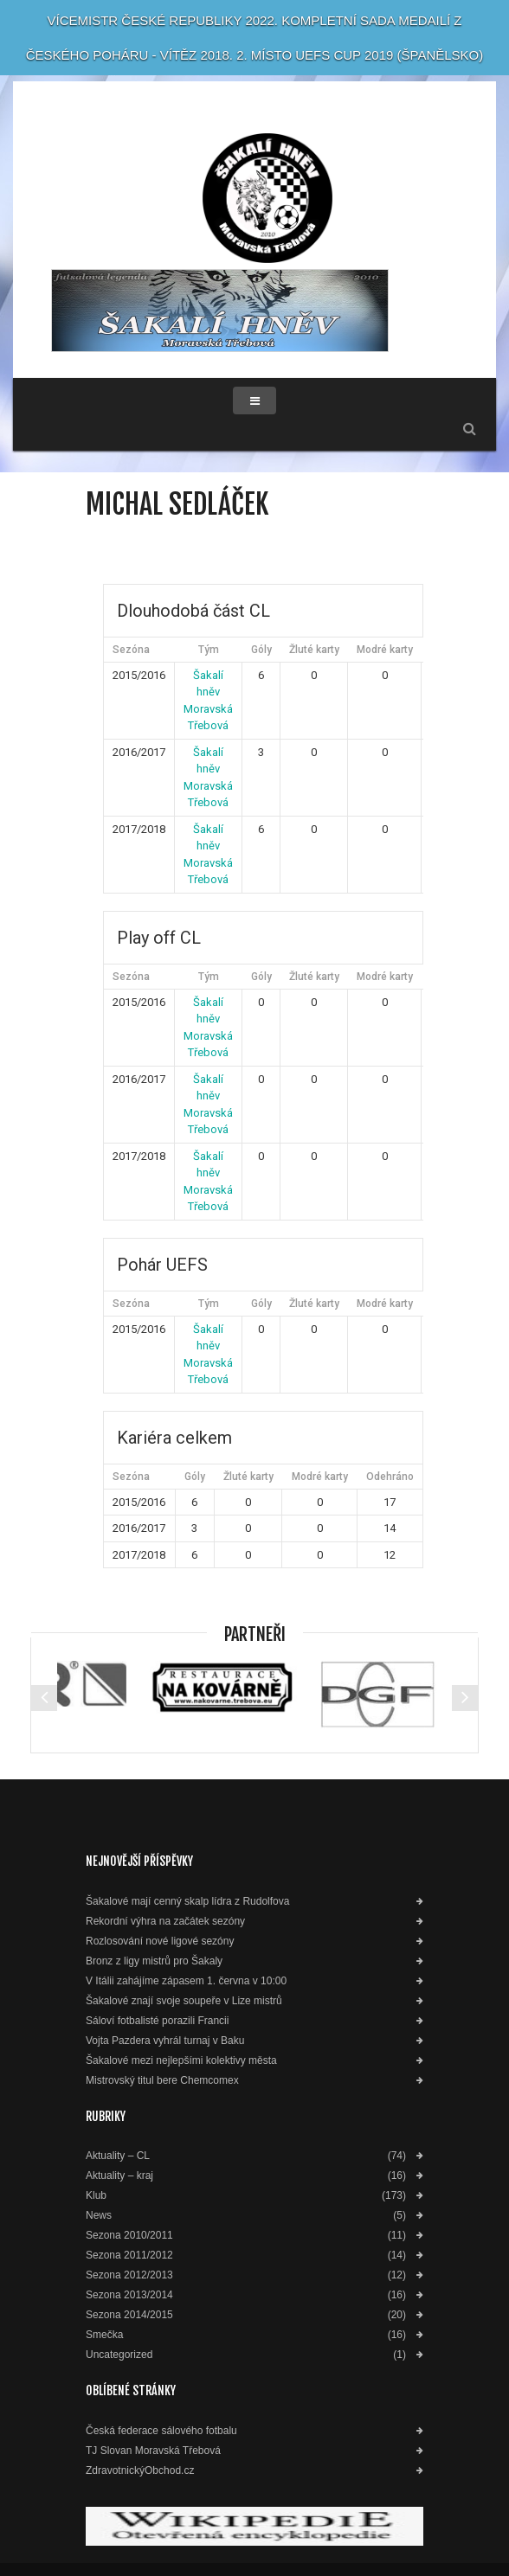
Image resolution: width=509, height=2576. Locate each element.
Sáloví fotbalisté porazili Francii (157, 2021)
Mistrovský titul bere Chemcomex (162, 2080)
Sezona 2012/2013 (129, 2275)
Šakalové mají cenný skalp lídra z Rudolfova (187, 1901)
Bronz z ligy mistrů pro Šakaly (154, 1961)
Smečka (104, 2335)
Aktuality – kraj (119, 2176)
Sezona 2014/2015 (129, 2315)
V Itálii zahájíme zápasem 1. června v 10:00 (186, 1981)
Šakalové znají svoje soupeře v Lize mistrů (184, 2001)
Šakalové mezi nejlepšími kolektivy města (181, 2061)
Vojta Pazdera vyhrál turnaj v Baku (165, 2041)
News (99, 2215)
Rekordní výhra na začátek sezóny (165, 1921)
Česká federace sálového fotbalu (161, 2431)
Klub (96, 2195)
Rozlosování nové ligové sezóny (160, 1941)
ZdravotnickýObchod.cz (140, 2471)
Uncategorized (119, 2355)
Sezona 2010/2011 (129, 2235)
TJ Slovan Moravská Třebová (153, 2451)
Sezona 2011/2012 (129, 2255)
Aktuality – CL (118, 2156)
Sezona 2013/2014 (129, 2295)
